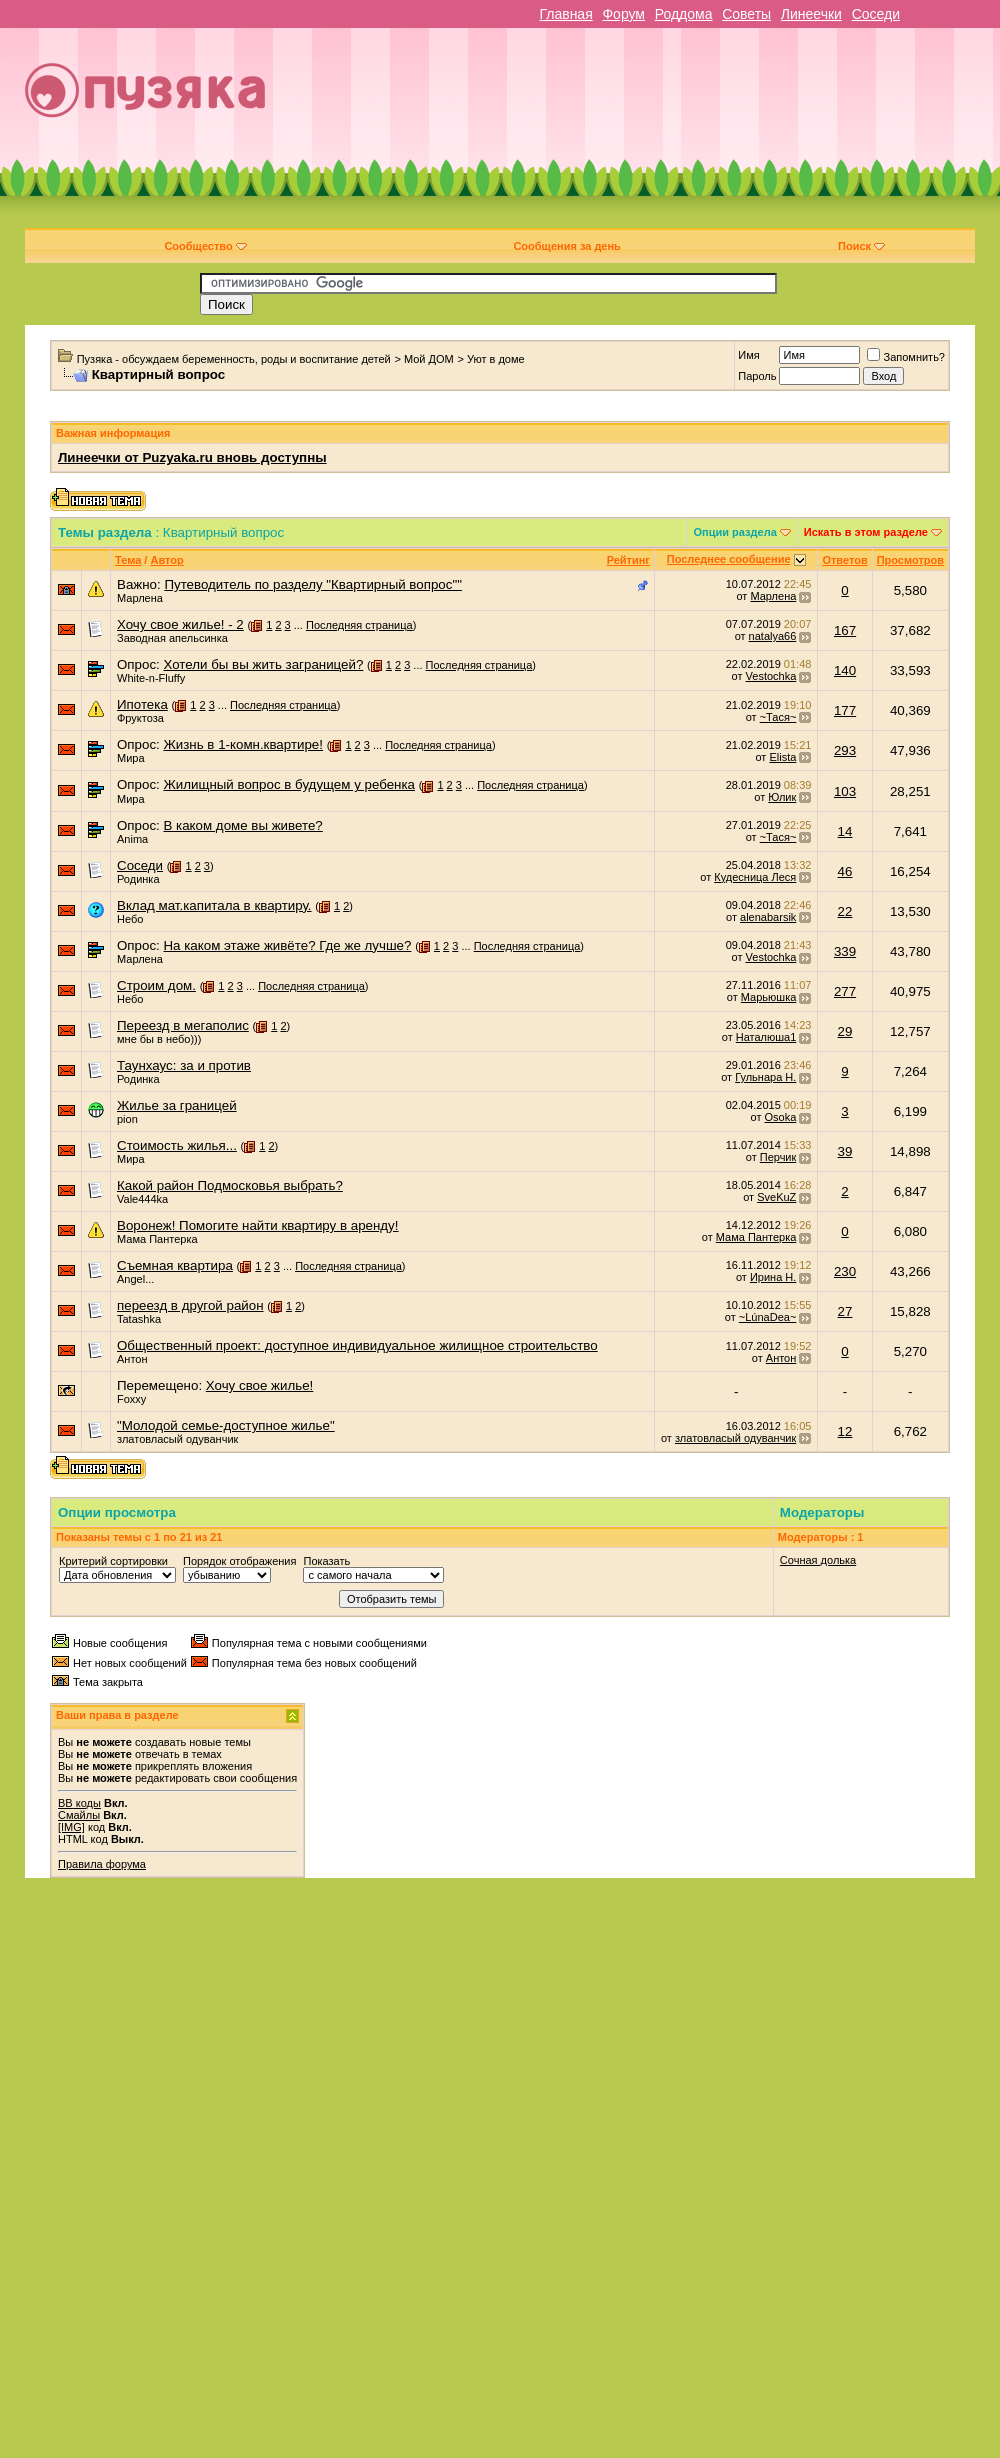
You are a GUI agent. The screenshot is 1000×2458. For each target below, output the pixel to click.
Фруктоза (140, 718)
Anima (132, 839)
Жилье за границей (177, 1105)
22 (845, 911)
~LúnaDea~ (768, 1317)
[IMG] (71, 1827)
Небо (130, 919)
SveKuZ (776, 1197)
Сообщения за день (566, 246)
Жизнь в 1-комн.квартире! (243, 744)
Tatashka (139, 1319)
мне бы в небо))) (159, 1039)
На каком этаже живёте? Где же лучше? (287, 945)
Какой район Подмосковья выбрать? (230, 1185)
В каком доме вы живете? (242, 825)
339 (845, 951)
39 (845, 1151)
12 (845, 1431)
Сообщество (205, 246)
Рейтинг (628, 560)
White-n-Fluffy (151, 678)
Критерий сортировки (113, 1561)
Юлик (782, 797)
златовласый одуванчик (177, 1439)
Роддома (684, 14)
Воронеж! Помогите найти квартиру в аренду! (258, 1225)
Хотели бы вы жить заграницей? (263, 664)
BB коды (79, 1803)
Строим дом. (156, 985)
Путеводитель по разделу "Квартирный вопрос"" (312, 584)
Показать (326, 1561)
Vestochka (771, 676)
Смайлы (79, 1815)
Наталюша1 (766, 1037)
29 (845, 1031)
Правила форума (102, 1864)
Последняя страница (359, 625)
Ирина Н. (773, 1277)
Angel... (135, 1279)
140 (845, 670)
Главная (565, 14)
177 (845, 710)
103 (845, 791)
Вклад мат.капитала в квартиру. (214, 905)
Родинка (138, 879)
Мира (131, 758)
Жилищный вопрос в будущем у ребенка (289, 784)
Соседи (876, 14)
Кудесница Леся (755, 877)
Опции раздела (735, 532)
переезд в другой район (190, 1305)
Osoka (781, 1117)
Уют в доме (496, 359)
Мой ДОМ (429, 359)
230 (845, 1271)
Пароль (757, 376)
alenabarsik (768, 917)
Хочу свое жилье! (260, 1385)
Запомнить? (906, 357)
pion (127, 1119)
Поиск (861, 246)
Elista (782, 757)
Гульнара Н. (765, 1077)
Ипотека (142, 704)
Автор (166, 560)
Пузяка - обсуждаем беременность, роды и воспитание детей (234, 359)
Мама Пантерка (157, 1239)
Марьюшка (769, 997)
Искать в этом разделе (866, 532)
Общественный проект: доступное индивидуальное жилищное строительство (357, 1345)
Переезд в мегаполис (183, 1025)
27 (845, 1311)
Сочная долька (818, 1560)
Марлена (140, 598)
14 (845, 831)
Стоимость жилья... (177, 1145)
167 (845, 630)
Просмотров (910, 560)
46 (845, 871)
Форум (623, 14)
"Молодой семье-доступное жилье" (226, 1425)
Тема (128, 560)
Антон (132, 1359)
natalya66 (773, 636)
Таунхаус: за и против (184, 1065)
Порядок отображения (239, 1561)
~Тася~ (778, 717)
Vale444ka (142, 1199)
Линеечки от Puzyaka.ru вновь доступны (192, 457)
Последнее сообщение (729, 559)
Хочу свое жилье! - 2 (180, 624)
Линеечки (811, 14)
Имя (748, 355)
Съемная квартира (175, 1265)
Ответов (844, 560)
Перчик (778, 1157)
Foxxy (131, 1399)
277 (845, 991)
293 (845, 750)
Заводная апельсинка (172, 638)
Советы (746, 14)
